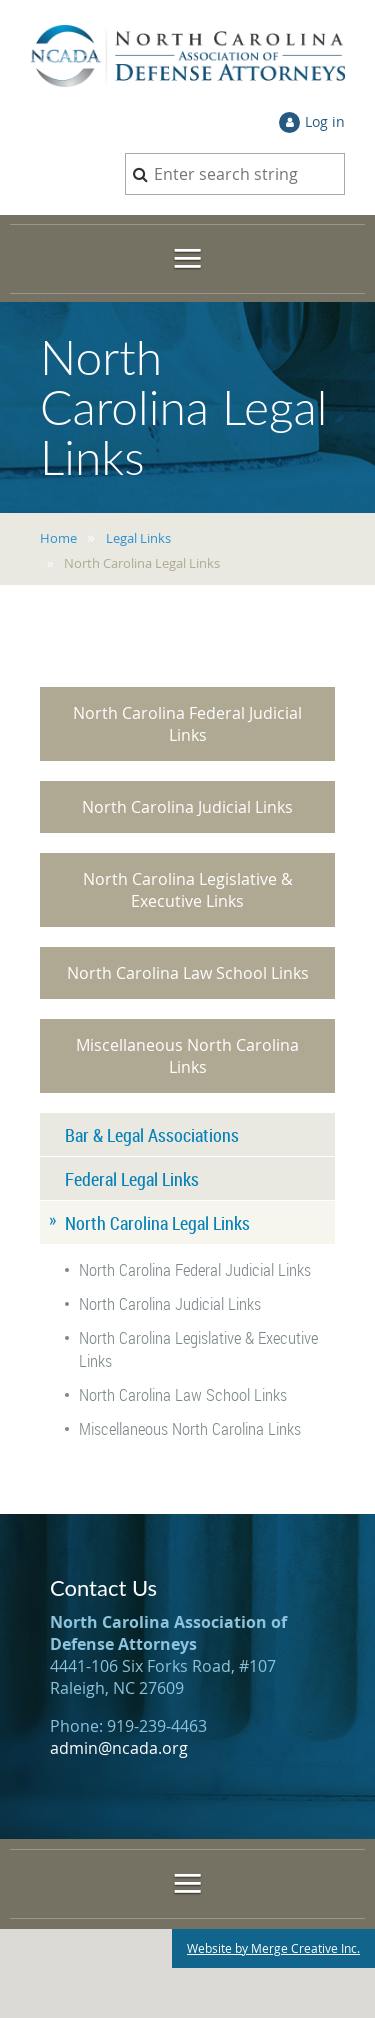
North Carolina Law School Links (188, 973)
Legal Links (138, 538)
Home (58, 538)
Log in (325, 121)
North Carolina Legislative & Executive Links (188, 890)
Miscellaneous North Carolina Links (187, 1056)
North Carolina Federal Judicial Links (187, 724)
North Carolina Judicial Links (187, 807)
